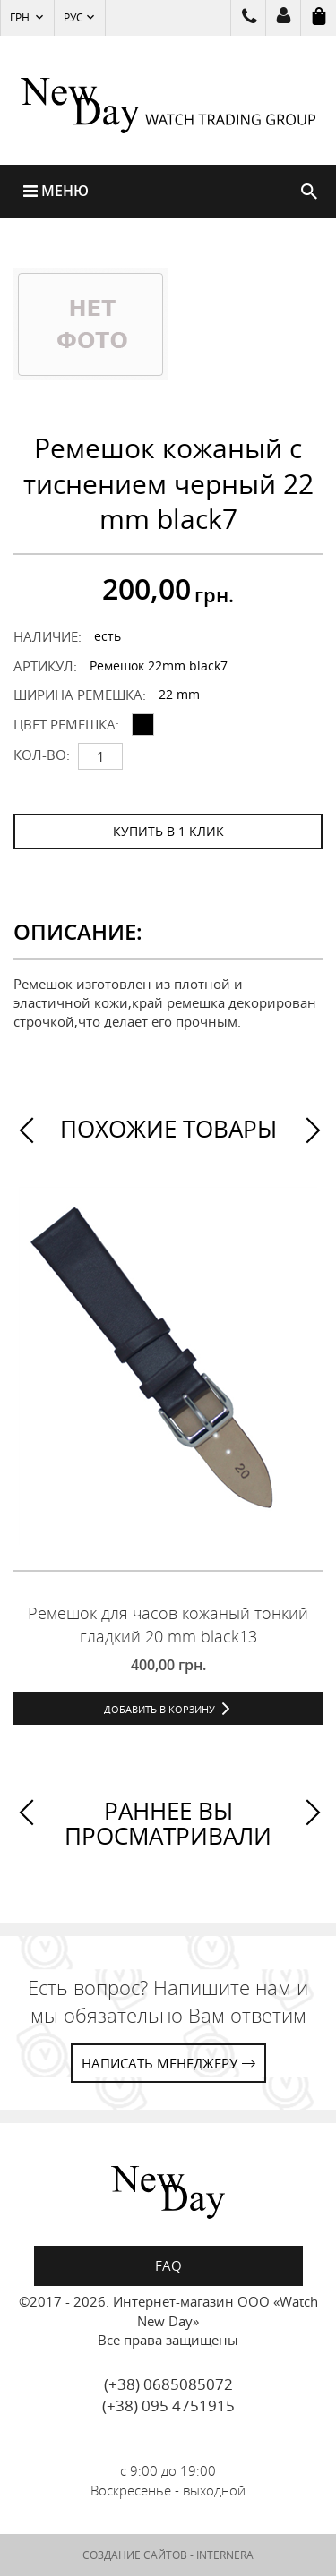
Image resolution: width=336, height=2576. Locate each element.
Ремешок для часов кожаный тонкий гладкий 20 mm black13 (168, 1624)
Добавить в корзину (159, 1709)
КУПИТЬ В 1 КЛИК (168, 831)
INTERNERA (225, 2555)
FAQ (168, 2265)
